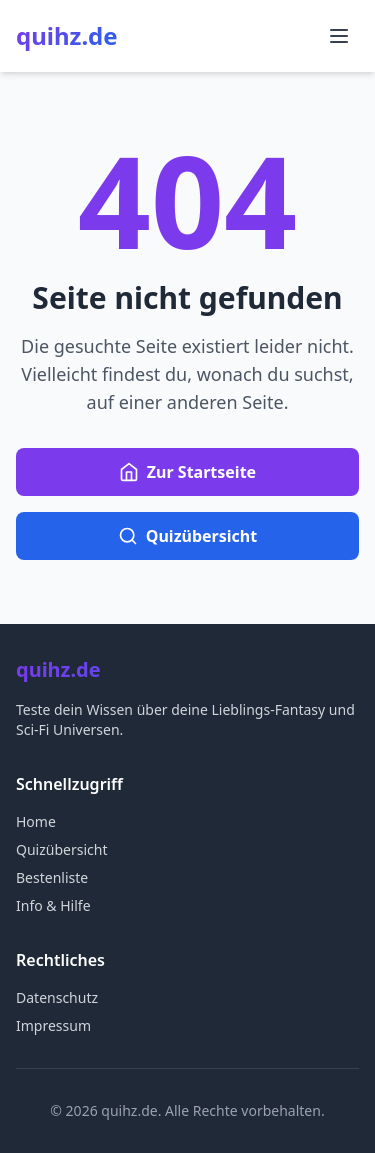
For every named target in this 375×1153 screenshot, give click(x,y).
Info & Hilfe (53, 905)
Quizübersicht (61, 849)
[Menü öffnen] (339, 36)
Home (36, 821)
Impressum (53, 1025)
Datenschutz (57, 997)
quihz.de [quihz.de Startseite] (67, 36)
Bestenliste (52, 877)
